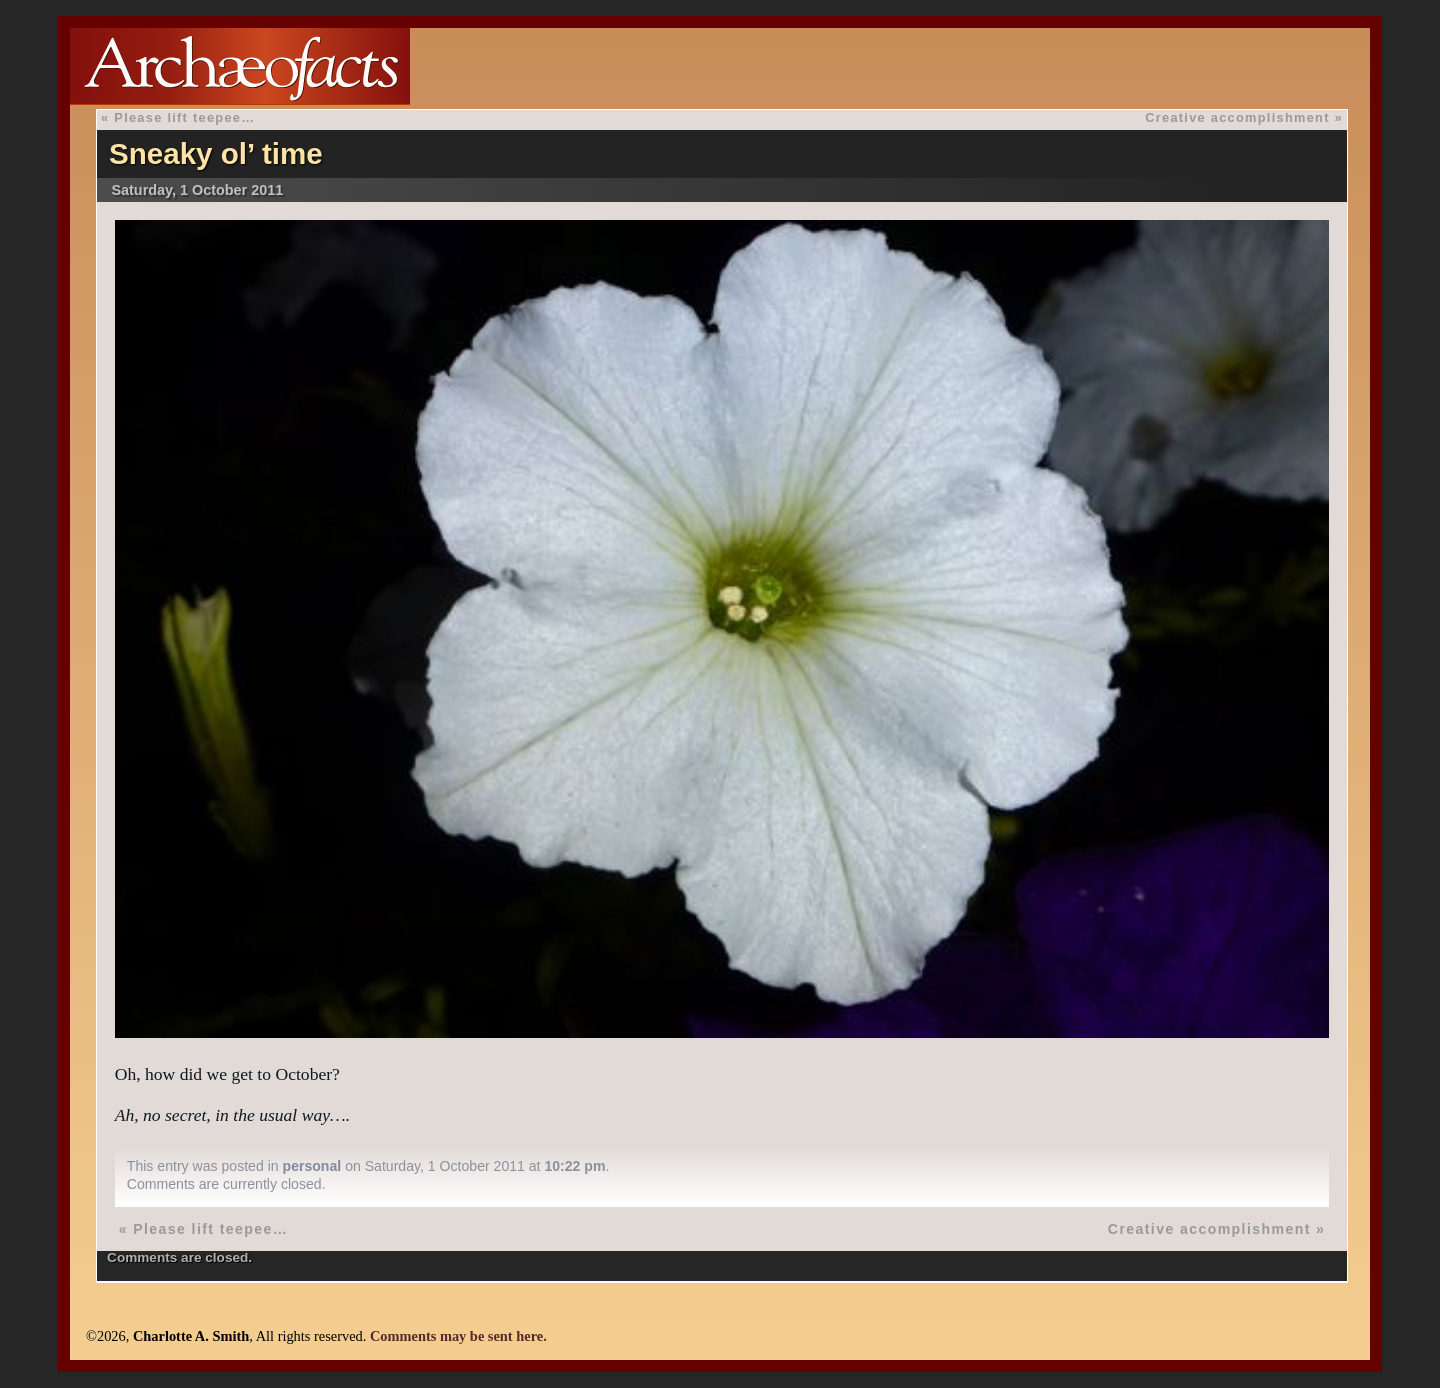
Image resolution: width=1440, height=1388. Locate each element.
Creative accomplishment (1237, 117)
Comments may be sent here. (458, 1336)
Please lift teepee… (184, 117)
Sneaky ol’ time (216, 153)
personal (312, 1166)
